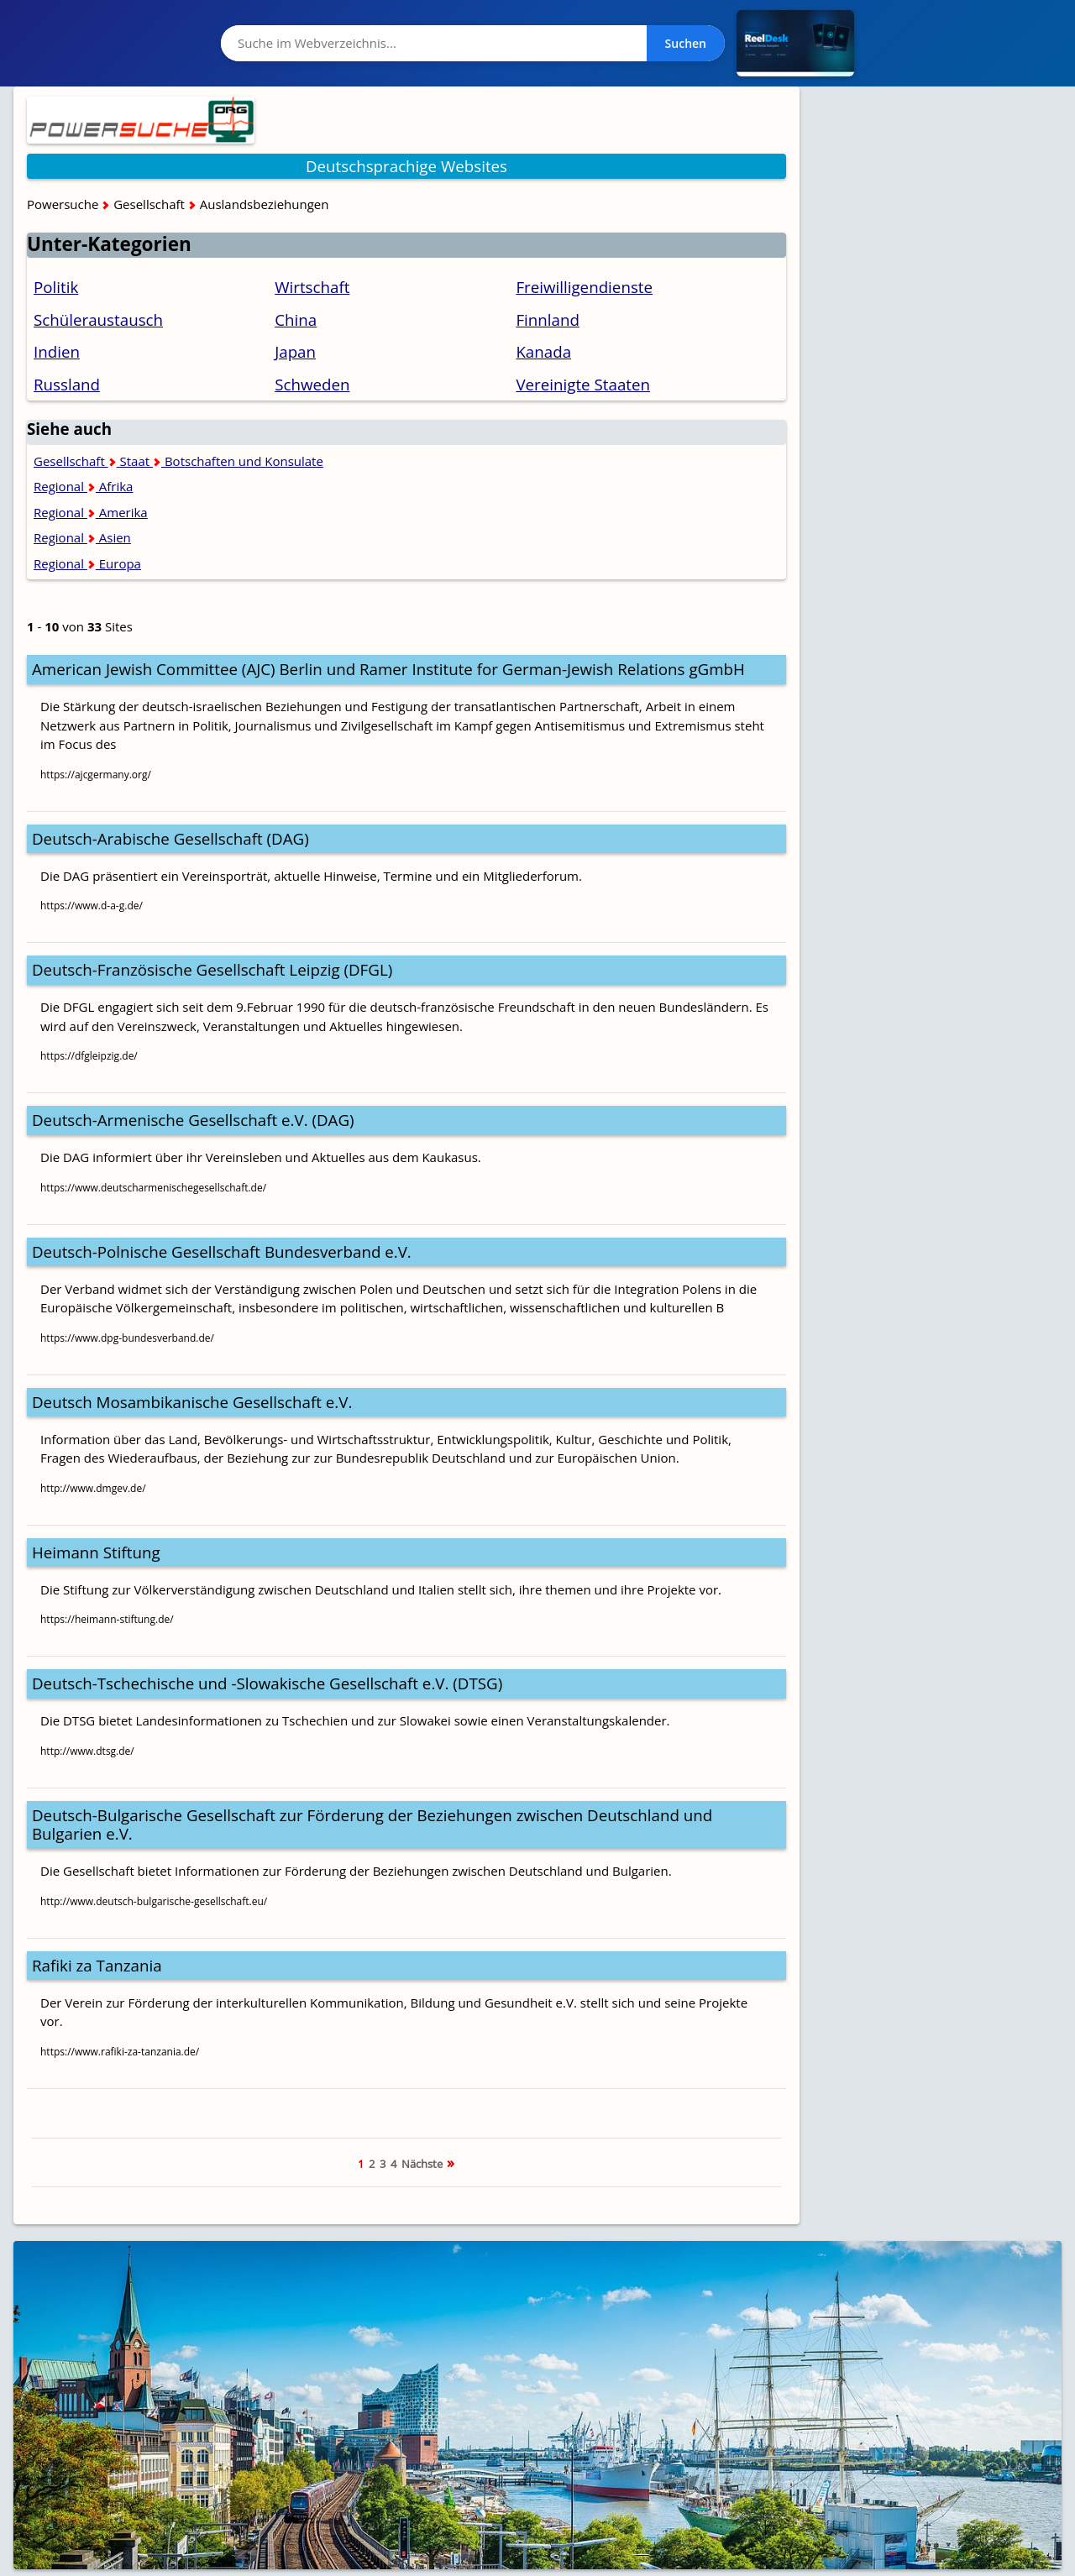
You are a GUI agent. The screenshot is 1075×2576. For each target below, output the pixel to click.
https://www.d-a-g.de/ (91, 905)
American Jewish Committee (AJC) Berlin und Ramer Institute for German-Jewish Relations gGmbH (388, 668)
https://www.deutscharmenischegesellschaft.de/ (153, 1188)
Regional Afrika (83, 486)
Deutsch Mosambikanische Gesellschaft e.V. (192, 1401)
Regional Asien (82, 537)
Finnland (547, 319)
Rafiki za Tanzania (97, 1965)
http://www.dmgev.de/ (93, 1488)
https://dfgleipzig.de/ (89, 1056)
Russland (67, 384)
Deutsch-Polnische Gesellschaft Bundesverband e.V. (222, 1251)
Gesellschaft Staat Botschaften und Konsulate (178, 461)
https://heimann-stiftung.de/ (107, 1619)
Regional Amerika (91, 512)
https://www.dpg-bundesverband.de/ (127, 1338)
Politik (56, 286)
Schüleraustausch (98, 319)
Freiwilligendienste (584, 286)
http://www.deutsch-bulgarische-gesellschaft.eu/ (153, 1901)
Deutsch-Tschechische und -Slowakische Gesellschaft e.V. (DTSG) (267, 1683)
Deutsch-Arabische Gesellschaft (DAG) (170, 838)
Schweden (312, 384)
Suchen (685, 43)
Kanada (543, 351)
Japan (295, 351)
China (296, 319)
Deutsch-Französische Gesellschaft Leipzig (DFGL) (212, 969)
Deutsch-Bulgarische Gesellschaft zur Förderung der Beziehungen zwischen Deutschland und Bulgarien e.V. (372, 1824)
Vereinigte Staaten (583, 384)
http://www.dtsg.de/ (87, 1751)
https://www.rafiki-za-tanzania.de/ (119, 2052)
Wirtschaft (312, 286)
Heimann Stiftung (96, 1552)
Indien (57, 351)
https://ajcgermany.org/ (95, 774)
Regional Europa (87, 563)
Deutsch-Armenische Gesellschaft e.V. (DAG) (193, 1119)
